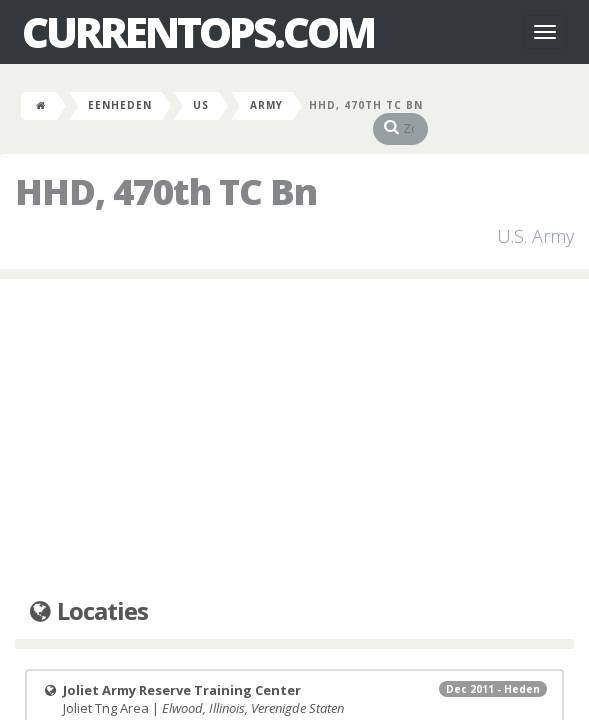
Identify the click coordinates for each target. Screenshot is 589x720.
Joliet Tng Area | (294, 679)
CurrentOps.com (198, 32)
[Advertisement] (294, 419)
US (201, 105)
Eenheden (120, 105)
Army (266, 105)
